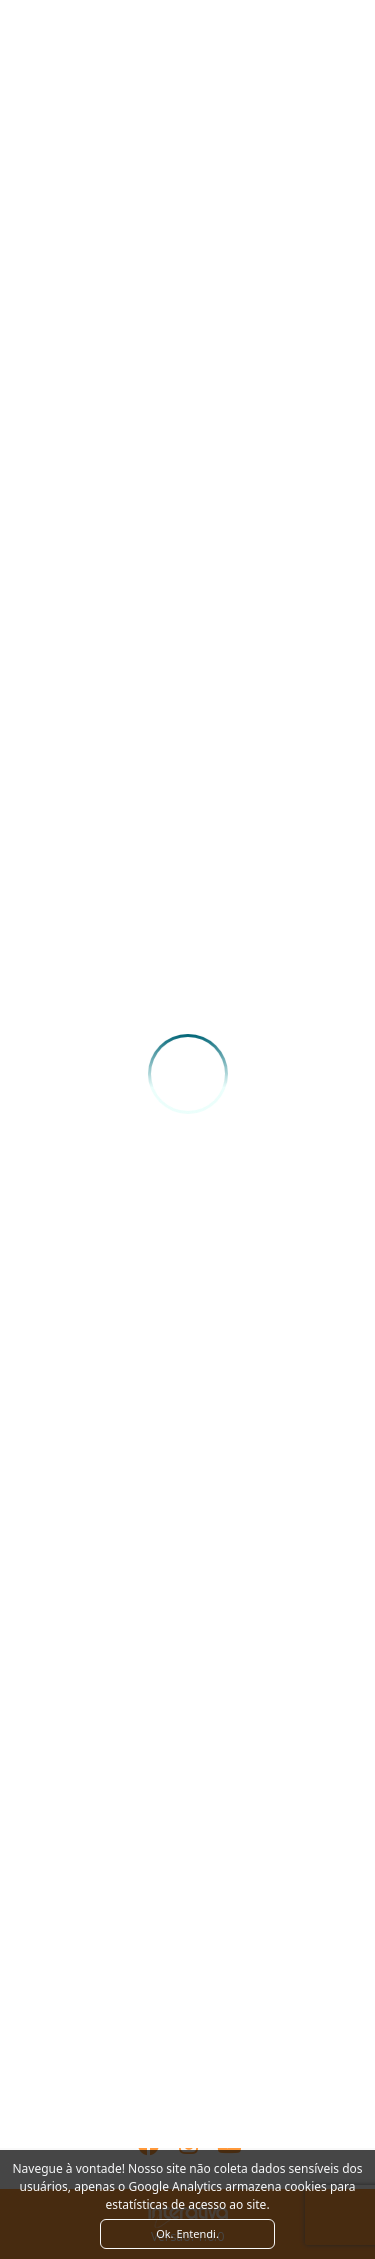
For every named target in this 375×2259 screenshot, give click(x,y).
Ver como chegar (187, 2028)
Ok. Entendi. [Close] (187, 2233)
